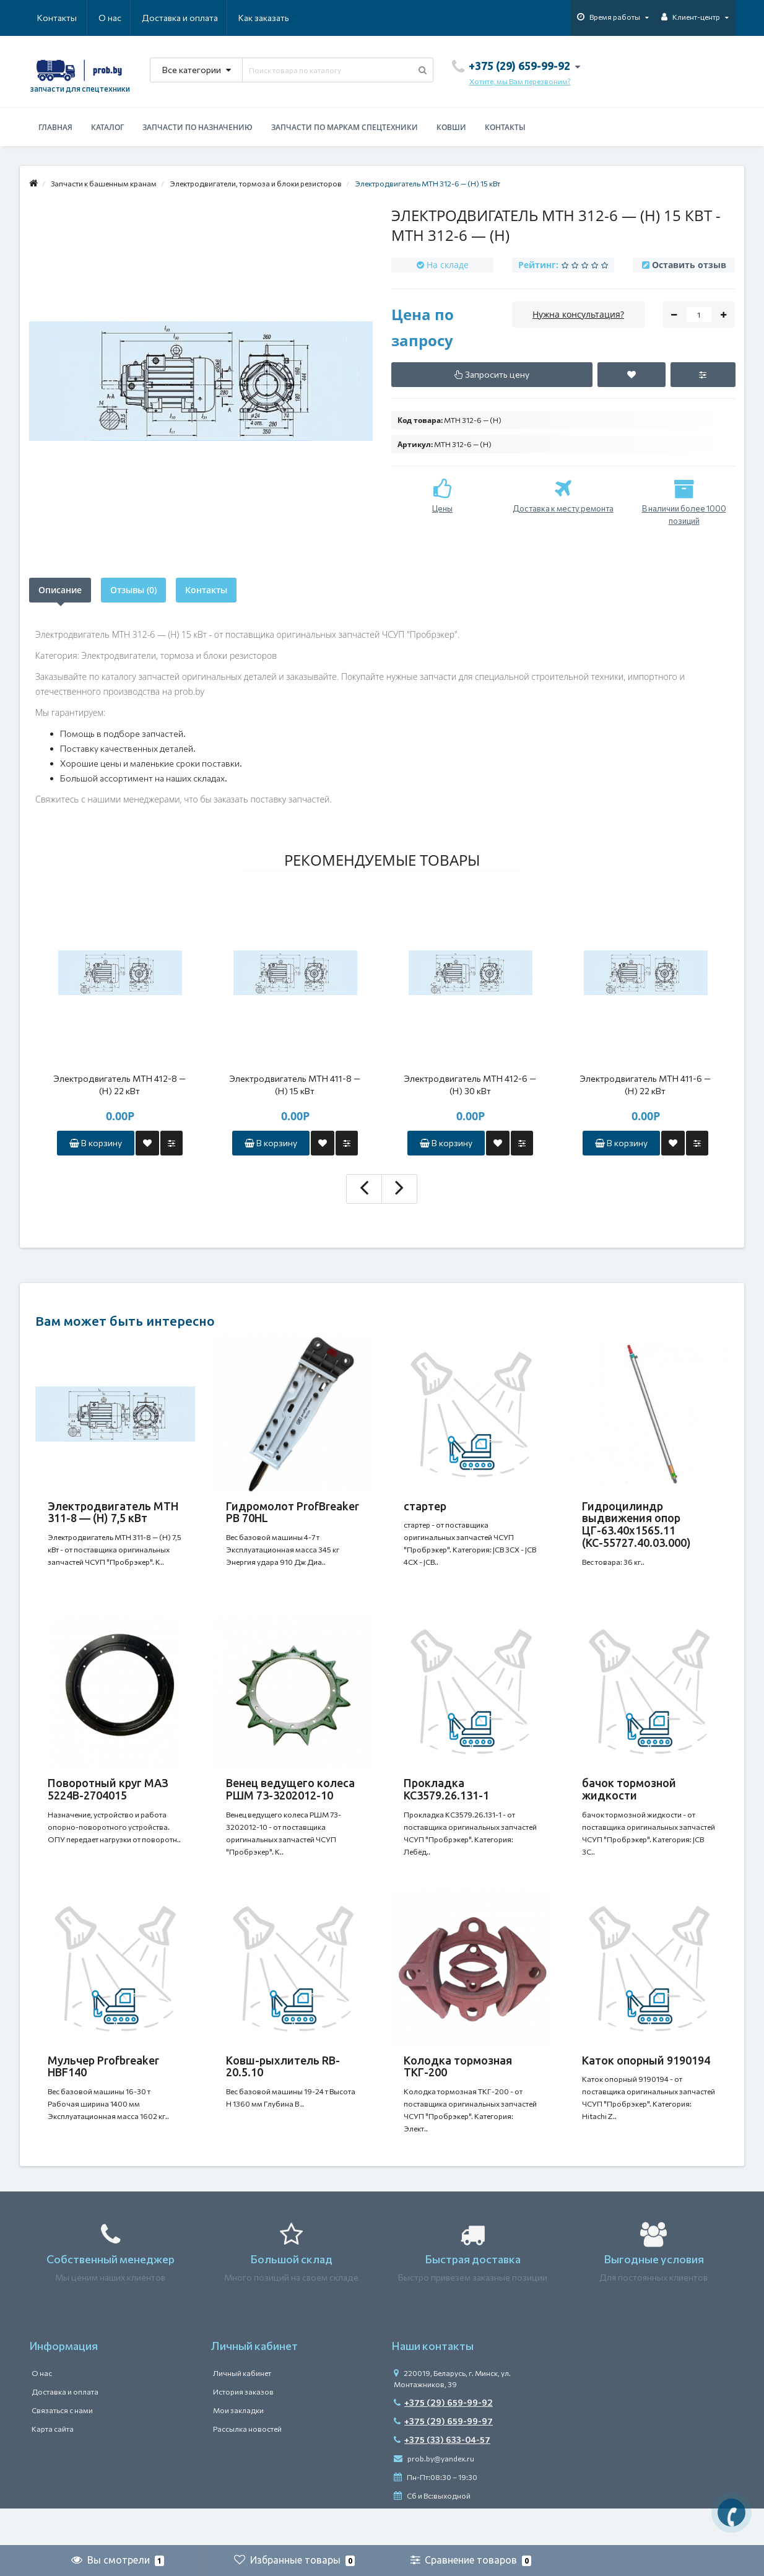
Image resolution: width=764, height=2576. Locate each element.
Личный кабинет (242, 2410)
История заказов (243, 2428)
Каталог (107, 127)
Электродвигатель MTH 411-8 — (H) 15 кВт (294, 1084)
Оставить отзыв (689, 265)
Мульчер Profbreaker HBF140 (103, 2091)
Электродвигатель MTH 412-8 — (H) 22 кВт (119, 1084)
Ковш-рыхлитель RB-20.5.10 (283, 2091)
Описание (60, 590)
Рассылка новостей (247, 2465)
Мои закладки (238, 2447)
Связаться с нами (62, 2447)
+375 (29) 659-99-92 (443, 2439)
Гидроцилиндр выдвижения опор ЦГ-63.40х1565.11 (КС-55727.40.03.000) (636, 1524)
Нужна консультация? (578, 314)
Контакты (272, 17)
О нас (48, 17)
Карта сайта (53, 2465)
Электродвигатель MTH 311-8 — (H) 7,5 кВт (113, 1512)
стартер (425, 1506)
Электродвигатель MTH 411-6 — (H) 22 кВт (645, 1084)
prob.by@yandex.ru (434, 2495)
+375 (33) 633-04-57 (442, 2476)
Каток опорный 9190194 (646, 2085)
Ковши (451, 127)
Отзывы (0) (133, 590)
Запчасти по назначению (197, 127)
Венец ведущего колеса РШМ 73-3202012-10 (290, 1801)
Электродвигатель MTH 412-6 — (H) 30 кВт (470, 1084)
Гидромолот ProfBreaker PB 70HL (292, 1512)
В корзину (95, 1143)
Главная (55, 127)
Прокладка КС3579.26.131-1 (446, 1801)
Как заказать (205, 17)
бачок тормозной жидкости (629, 1801)
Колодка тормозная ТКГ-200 (458, 2091)
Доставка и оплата (120, 17)
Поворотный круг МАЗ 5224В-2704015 (108, 1801)
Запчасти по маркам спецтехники (344, 127)
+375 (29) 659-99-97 (443, 2458)
